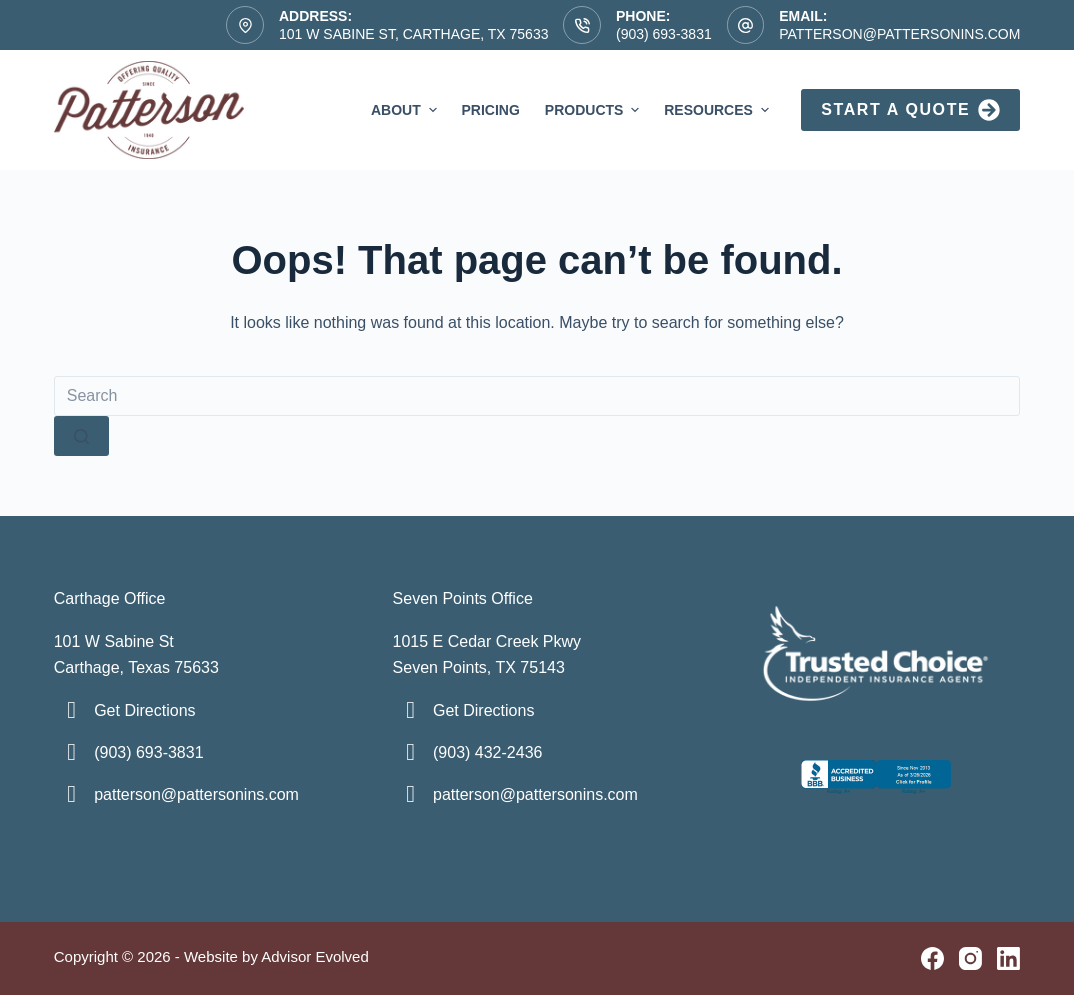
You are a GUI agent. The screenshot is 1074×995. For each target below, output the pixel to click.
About (406, 110)
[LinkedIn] (1008, 958)
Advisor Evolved (315, 956)
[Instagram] (970, 958)
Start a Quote (910, 110)
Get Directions (144, 710)
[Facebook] (932, 958)
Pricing (491, 110)
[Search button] (81, 436)
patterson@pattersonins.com (899, 34)
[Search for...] (537, 396)
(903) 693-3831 (664, 34)
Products (594, 110)
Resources (718, 110)
